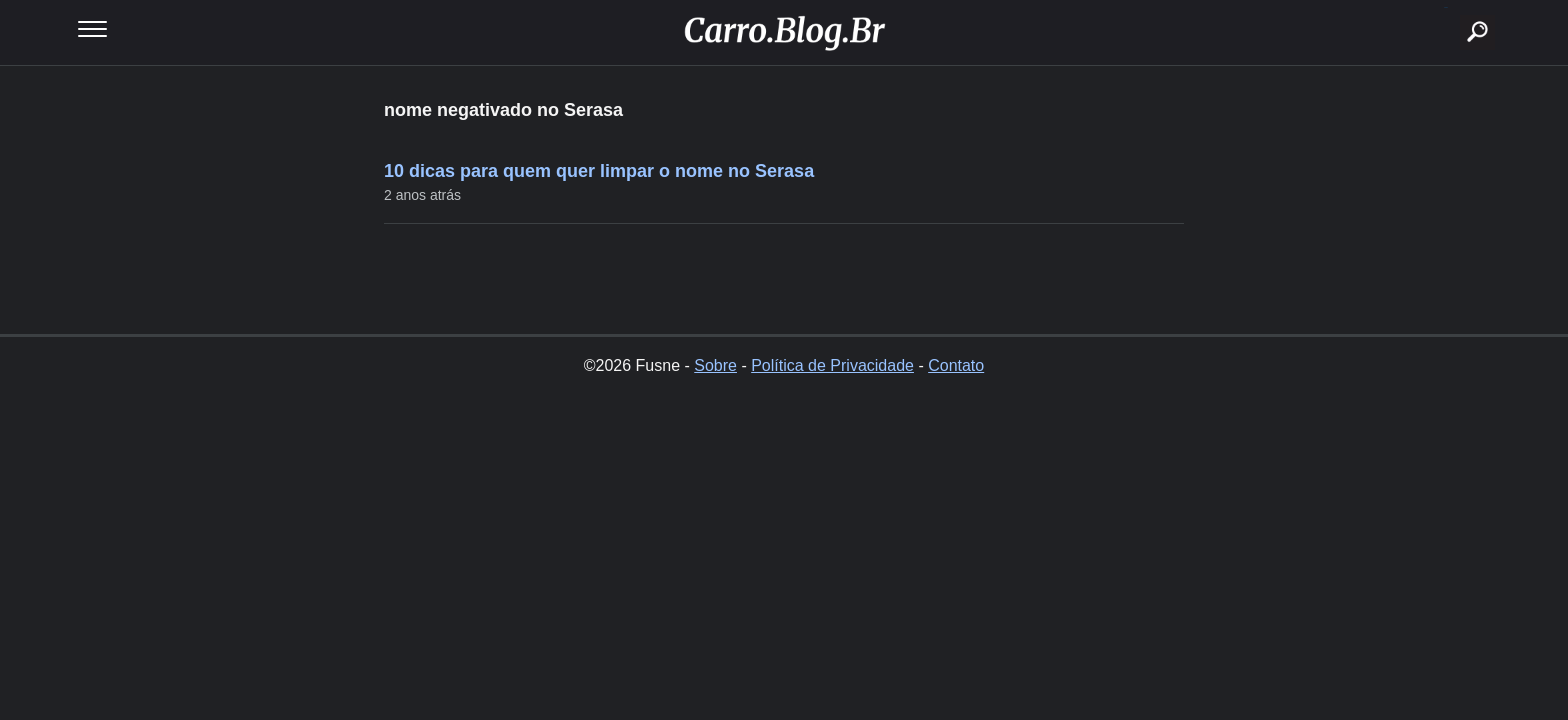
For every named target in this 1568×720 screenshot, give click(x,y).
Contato (956, 365)
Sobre (715, 365)
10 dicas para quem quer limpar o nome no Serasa (599, 171)
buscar (1446, 7)
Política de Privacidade (832, 365)
